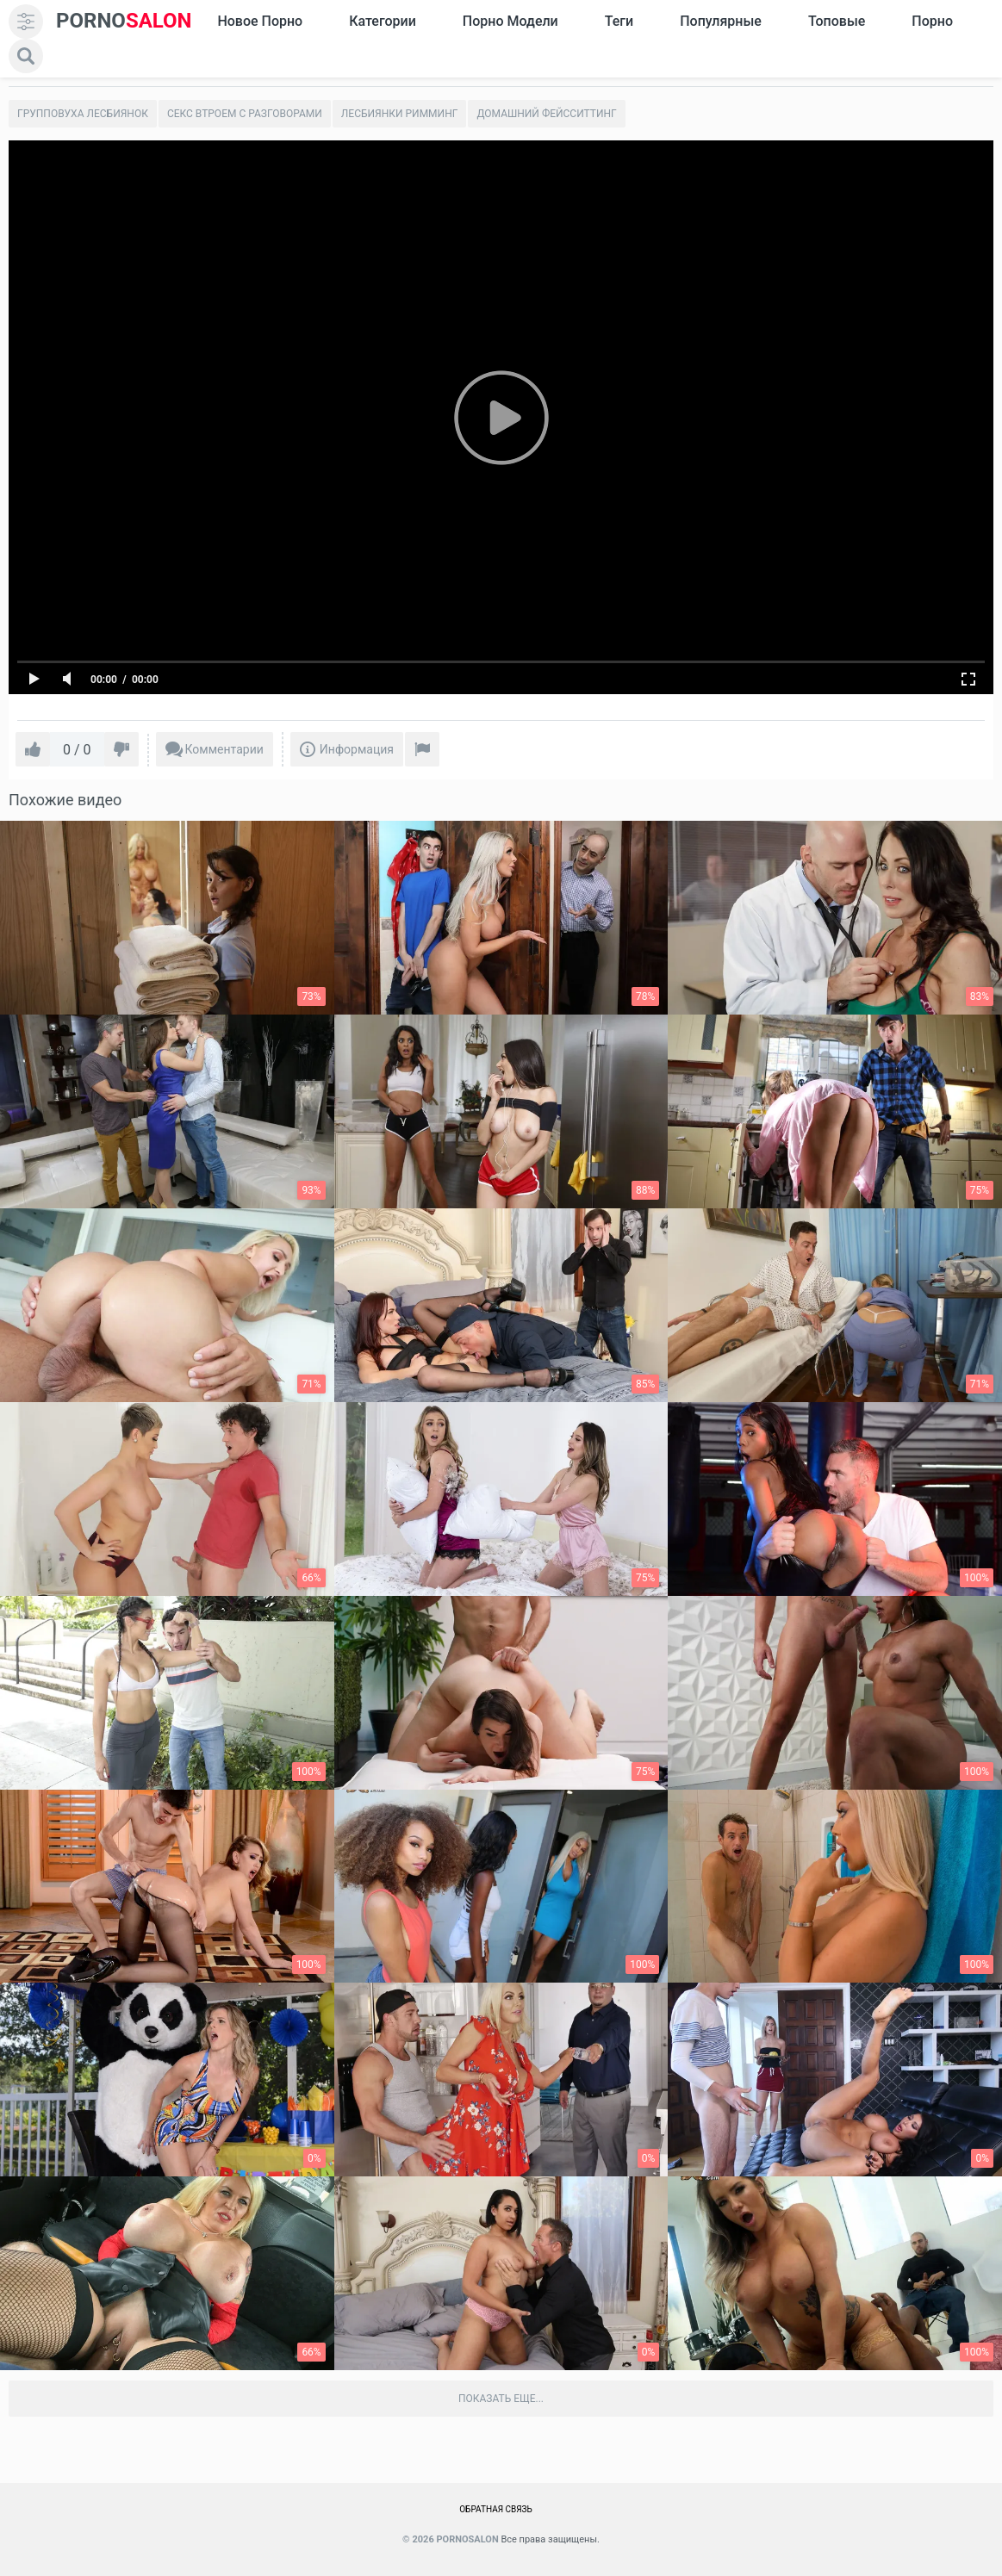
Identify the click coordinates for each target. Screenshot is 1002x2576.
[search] (26, 56)
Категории (382, 21)
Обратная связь (495, 2509)
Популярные (721, 21)
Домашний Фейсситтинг (546, 114)
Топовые (836, 21)
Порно (932, 21)
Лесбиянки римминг (399, 114)
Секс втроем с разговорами (244, 114)
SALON (124, 21)
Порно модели (510, 21)
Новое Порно (259, 21)
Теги (619, 21)
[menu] (26, 21)
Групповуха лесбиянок (82, 114)
